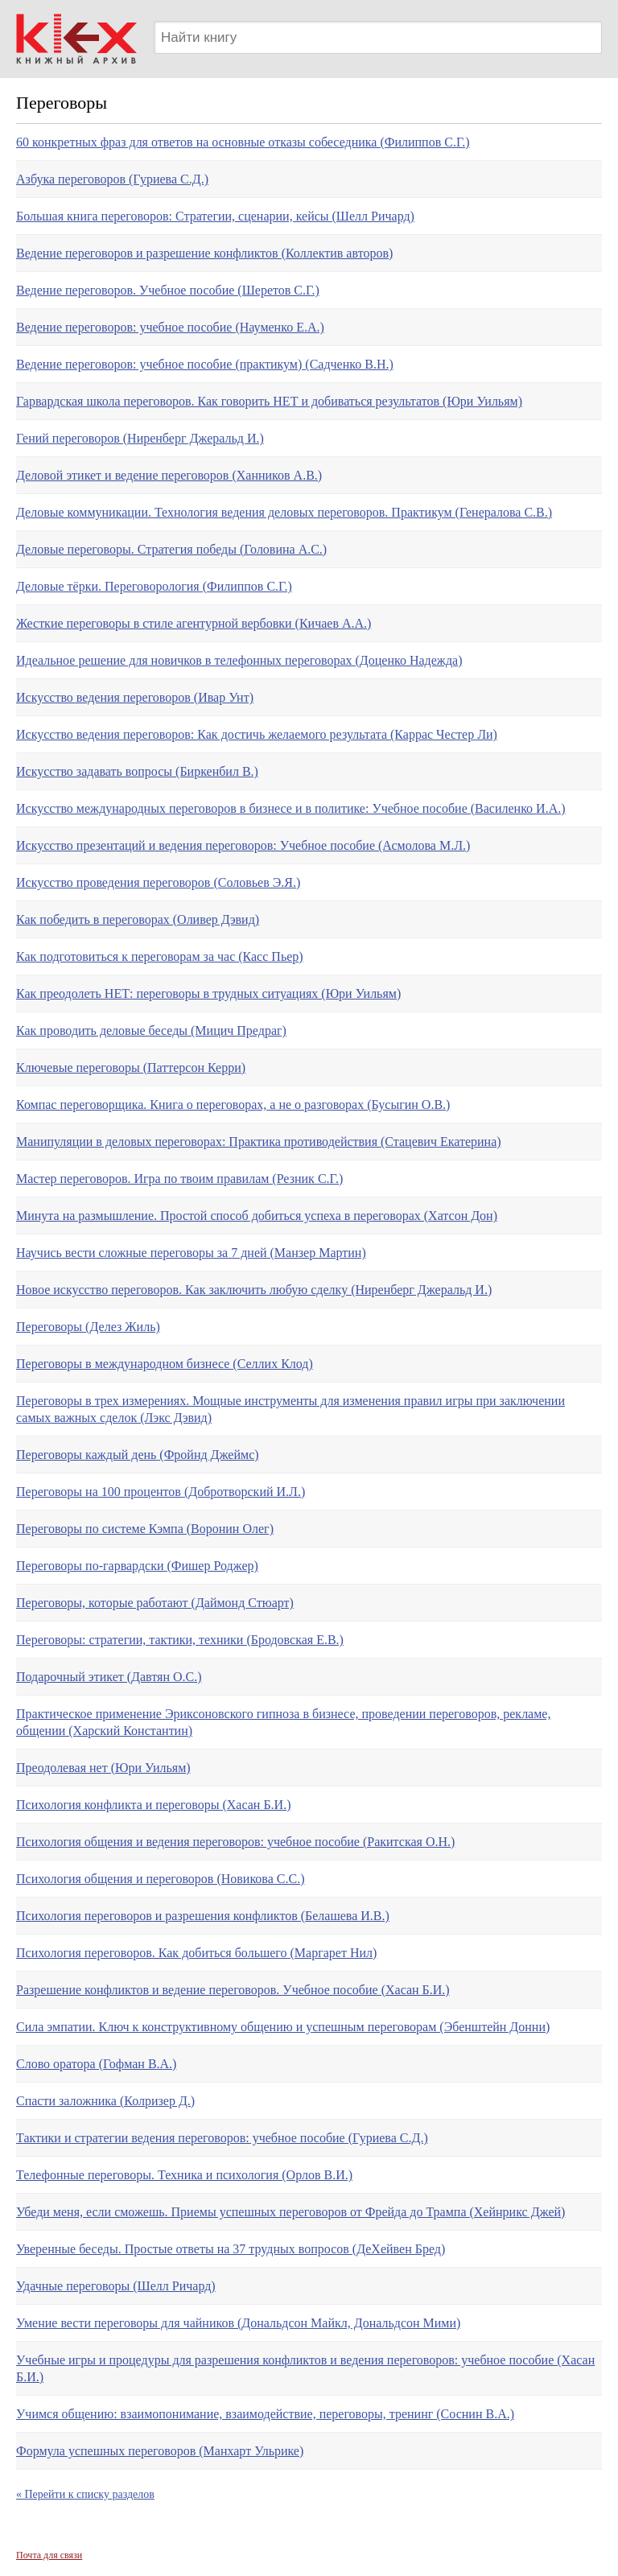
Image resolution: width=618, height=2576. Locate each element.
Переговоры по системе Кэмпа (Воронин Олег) (145, 1528)
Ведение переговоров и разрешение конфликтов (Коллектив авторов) (204, 253)
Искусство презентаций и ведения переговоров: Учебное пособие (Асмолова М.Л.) (243, 845)
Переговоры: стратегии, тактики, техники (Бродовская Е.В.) (180, 1640)
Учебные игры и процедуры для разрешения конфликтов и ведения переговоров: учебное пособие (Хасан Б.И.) (305, 2368)
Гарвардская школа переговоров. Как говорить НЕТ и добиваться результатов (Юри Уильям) (269, 401)
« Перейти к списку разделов (85, 2494)
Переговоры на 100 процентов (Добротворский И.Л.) (160, 1491)
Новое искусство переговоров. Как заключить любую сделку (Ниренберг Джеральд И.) (254, 1289)
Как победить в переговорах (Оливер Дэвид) (137, 919)
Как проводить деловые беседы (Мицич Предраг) (151, 1030)
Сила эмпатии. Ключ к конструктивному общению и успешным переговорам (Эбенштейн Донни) (283, 2027)
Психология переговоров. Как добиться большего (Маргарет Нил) (196, 1953)
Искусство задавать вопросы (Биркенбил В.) (137, 771)
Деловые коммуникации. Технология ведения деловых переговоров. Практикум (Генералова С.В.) (284, 512)
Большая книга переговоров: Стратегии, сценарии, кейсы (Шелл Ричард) (215, 216)
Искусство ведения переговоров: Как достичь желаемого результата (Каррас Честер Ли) (256, 734)
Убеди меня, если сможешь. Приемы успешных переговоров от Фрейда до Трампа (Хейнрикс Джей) (290, 2212)
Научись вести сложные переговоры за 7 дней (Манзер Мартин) (191, 1252)
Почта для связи (49, 2555)
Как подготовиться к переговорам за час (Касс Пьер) (159, 956)
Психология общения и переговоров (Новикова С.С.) (160, 1879)
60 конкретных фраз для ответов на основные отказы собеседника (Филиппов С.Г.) (243, 142)
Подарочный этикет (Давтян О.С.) (109, 1677)
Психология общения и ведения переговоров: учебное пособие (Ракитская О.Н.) (235, 1842)
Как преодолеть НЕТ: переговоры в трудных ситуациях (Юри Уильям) (208, 993)
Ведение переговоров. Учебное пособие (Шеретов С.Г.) (167, 290)
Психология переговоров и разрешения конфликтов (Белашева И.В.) (202, 1916)
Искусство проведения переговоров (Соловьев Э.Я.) (158, 882)
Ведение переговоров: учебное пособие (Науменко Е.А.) (170, 327)
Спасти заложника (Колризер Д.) (105, 2101)
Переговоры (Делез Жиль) (88, 1326)
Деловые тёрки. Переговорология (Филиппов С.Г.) (154, 586)
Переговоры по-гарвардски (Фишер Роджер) (137, 1565)
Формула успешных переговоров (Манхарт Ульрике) (159, 2451)
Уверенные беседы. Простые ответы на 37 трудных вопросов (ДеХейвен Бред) (230, 2249)
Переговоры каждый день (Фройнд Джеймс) (137, 1454)
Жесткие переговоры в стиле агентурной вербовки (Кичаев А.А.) (193, 623)
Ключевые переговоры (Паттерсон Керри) (130, 1067)
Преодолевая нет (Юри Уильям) (103, 1767)
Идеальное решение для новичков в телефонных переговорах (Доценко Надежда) (239, 660)
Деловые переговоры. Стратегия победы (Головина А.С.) (171, 549)
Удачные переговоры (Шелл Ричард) (116, 2286)
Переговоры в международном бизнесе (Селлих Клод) (164, 1363)
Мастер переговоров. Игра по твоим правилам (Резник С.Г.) (179, 1178)
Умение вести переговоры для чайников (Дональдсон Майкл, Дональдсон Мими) (238, 2323)
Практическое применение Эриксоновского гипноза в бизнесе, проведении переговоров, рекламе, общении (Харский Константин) (283, 1722)
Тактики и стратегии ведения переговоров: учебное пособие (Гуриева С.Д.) (222, 2138)
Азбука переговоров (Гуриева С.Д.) (112, 179)
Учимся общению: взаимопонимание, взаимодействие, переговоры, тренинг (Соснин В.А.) (265, 2414)
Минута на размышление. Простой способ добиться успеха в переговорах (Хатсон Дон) (256, 1215)
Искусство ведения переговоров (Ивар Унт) (134, 697)
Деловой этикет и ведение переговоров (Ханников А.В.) (169, 475)
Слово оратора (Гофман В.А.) (96, 2064)
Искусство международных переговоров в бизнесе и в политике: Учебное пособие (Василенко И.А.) (291, 808)
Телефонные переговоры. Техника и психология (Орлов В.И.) (184, 2175)
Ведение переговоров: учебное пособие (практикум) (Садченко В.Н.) (204, 364)
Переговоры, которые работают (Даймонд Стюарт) (155, 1602)
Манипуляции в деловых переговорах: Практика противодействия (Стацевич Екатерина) (258, 1141)
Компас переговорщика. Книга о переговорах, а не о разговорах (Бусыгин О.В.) (233, 1104)
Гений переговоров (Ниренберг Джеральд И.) (140, 438)
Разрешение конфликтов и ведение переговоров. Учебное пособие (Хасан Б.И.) (233, 1990)
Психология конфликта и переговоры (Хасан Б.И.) (153, 1804)
